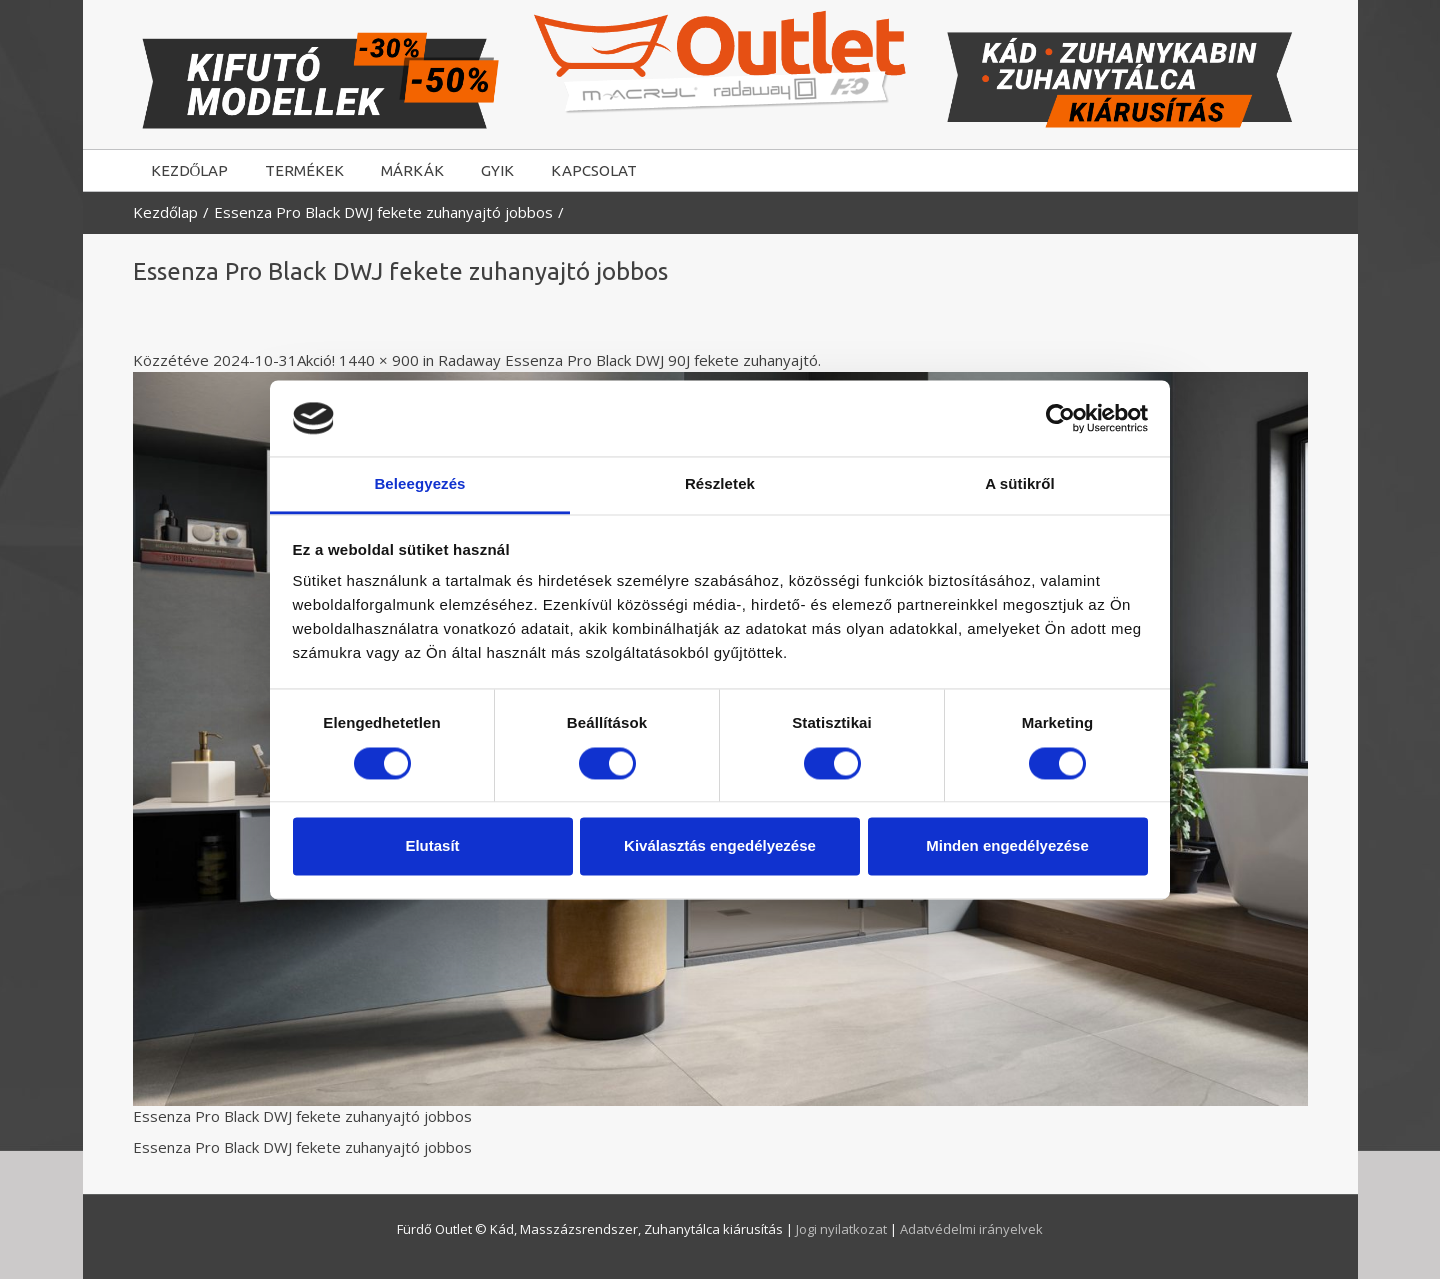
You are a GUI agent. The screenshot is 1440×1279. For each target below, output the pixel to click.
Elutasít (432, 846)
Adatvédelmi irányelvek (971, 1229)
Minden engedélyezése (1007, 846)
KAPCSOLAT (594, 170)
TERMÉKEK (304, 170)
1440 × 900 (379, 360)
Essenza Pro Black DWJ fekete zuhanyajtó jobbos (383, 212)
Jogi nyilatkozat (843, 1229)
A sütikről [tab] (1020, 484)
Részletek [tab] (720, 484)
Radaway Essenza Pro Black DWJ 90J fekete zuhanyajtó (628, 360)
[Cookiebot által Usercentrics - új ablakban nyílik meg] (1060, 418)
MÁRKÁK (412, 170)
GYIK (497, 170)
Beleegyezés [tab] (419, 484)
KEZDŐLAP (190, 170)
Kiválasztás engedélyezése (720, 846)
